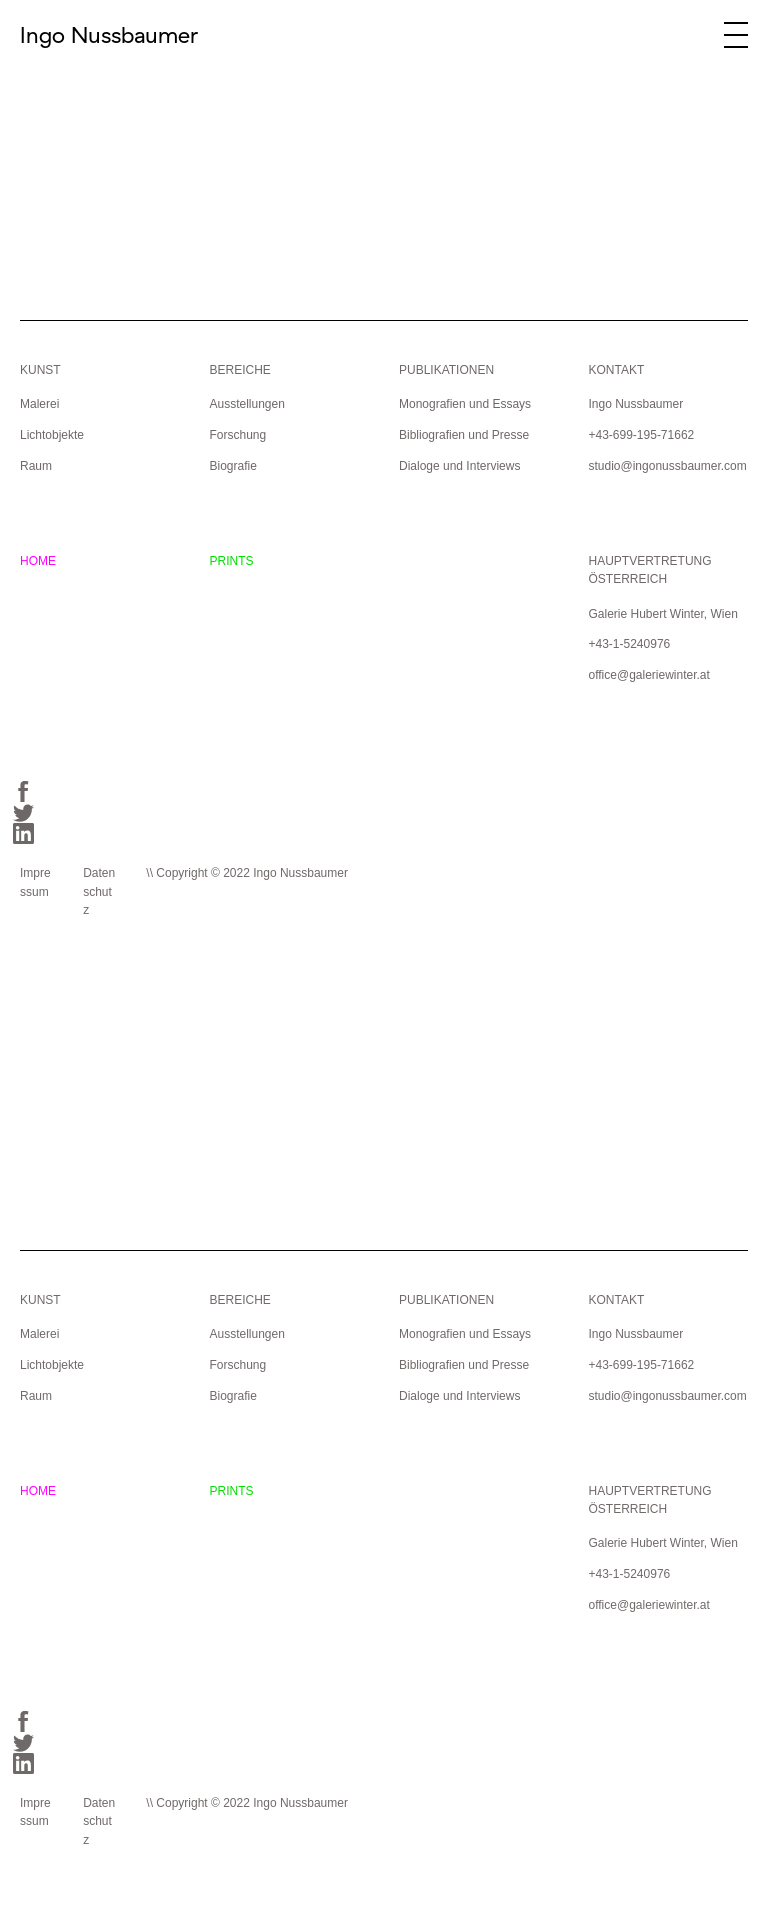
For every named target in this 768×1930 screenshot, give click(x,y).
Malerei (39, 404)
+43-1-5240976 (629, 644)
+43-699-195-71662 (641, 435)
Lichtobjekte (52, 435)
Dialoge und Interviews (459, 466)
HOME (38, 561)
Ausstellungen (246, 404)
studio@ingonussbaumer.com (667, 466)
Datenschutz (99, 891)
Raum (36, 466)
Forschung (237, 435)
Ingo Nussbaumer (109, 35)
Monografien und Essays (465, 404)
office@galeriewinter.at (648, 675)
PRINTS (231, 561)
